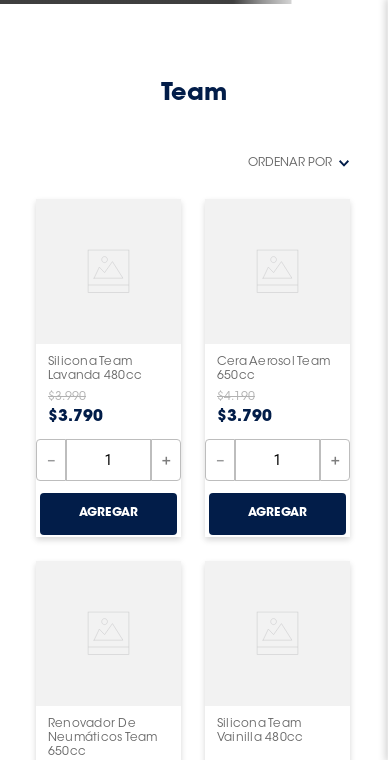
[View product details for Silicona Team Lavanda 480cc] (108, 368)
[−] (51, 460)
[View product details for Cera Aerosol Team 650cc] (277, 368)
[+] (166, 460)
